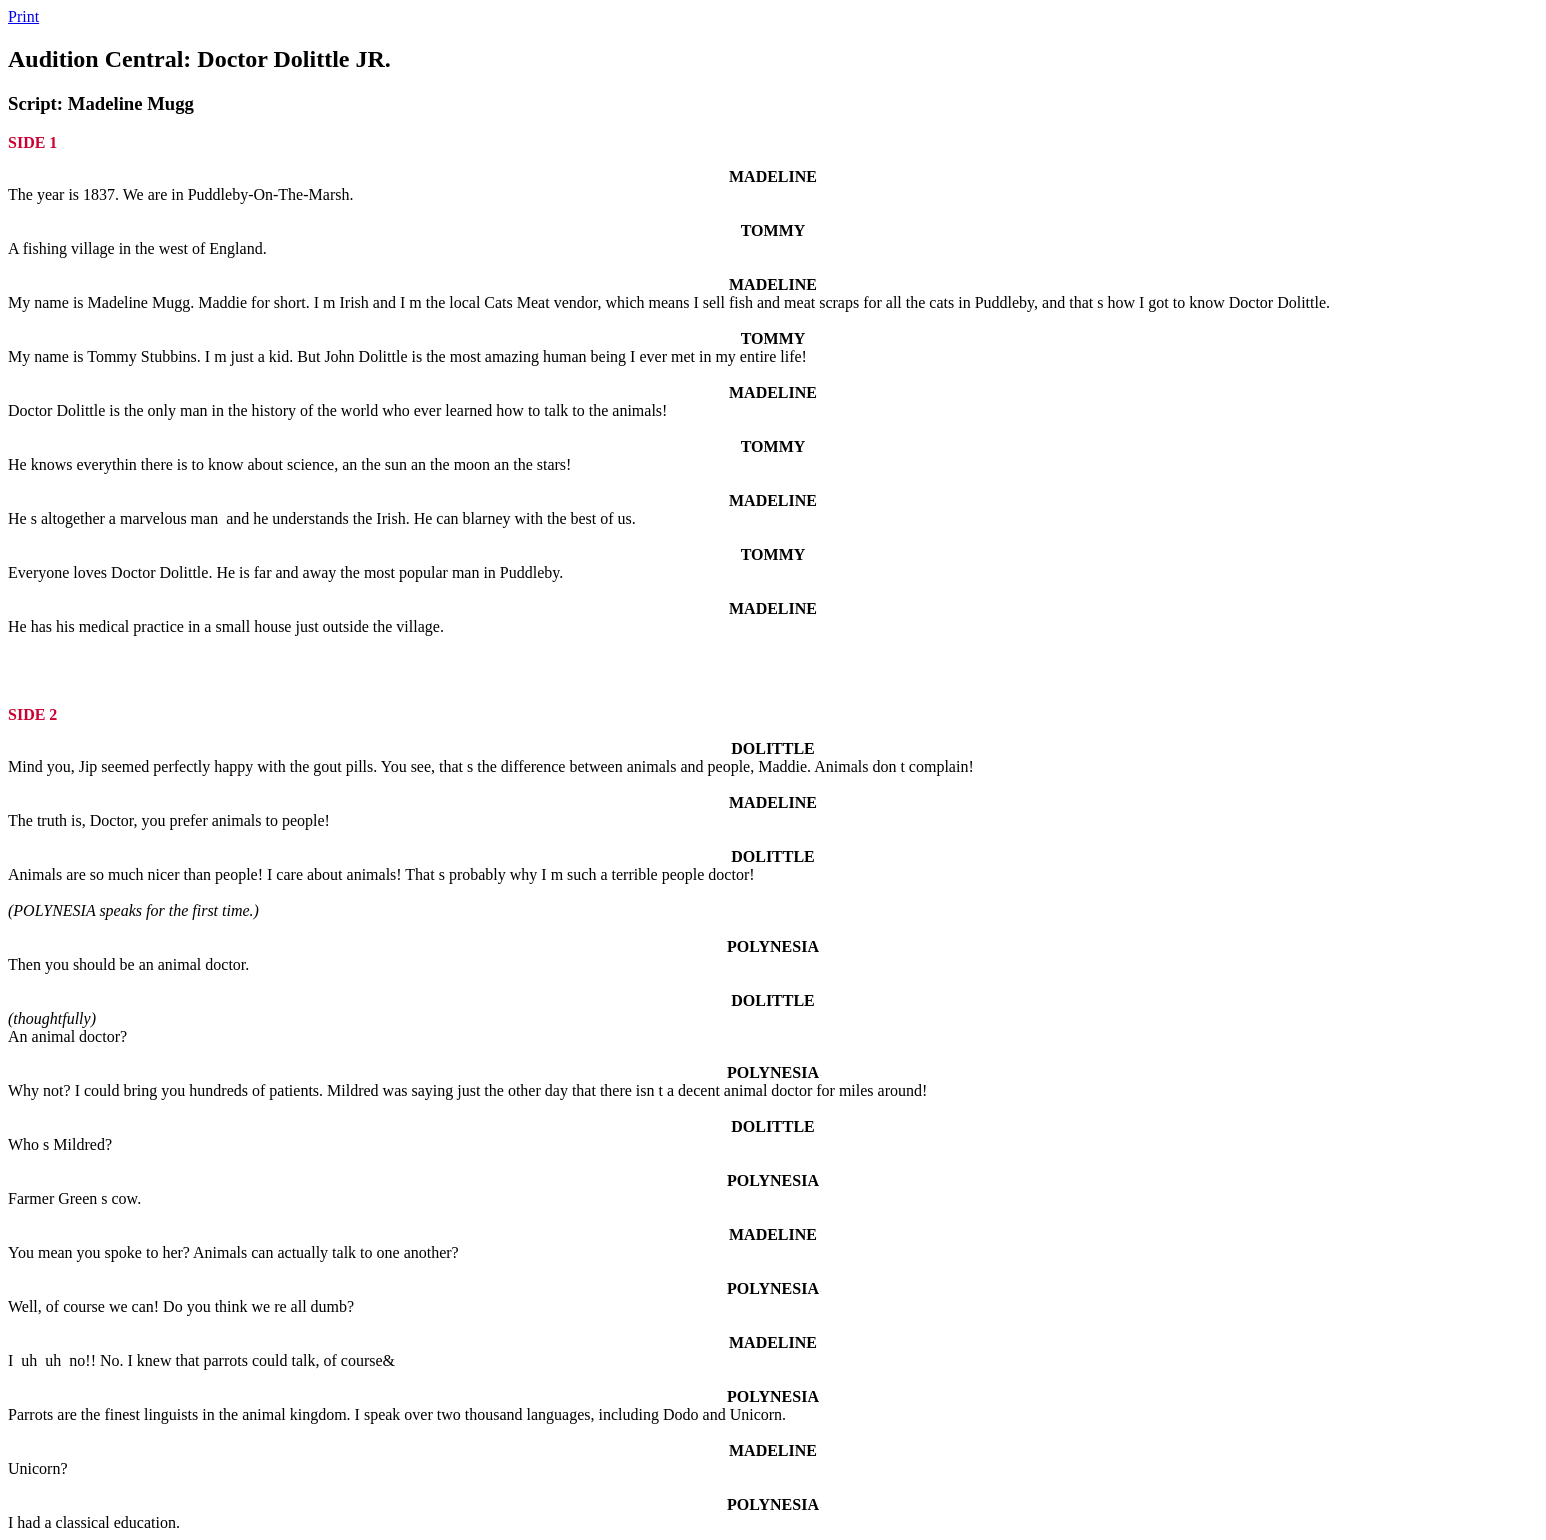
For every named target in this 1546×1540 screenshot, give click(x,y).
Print (23, 16)
